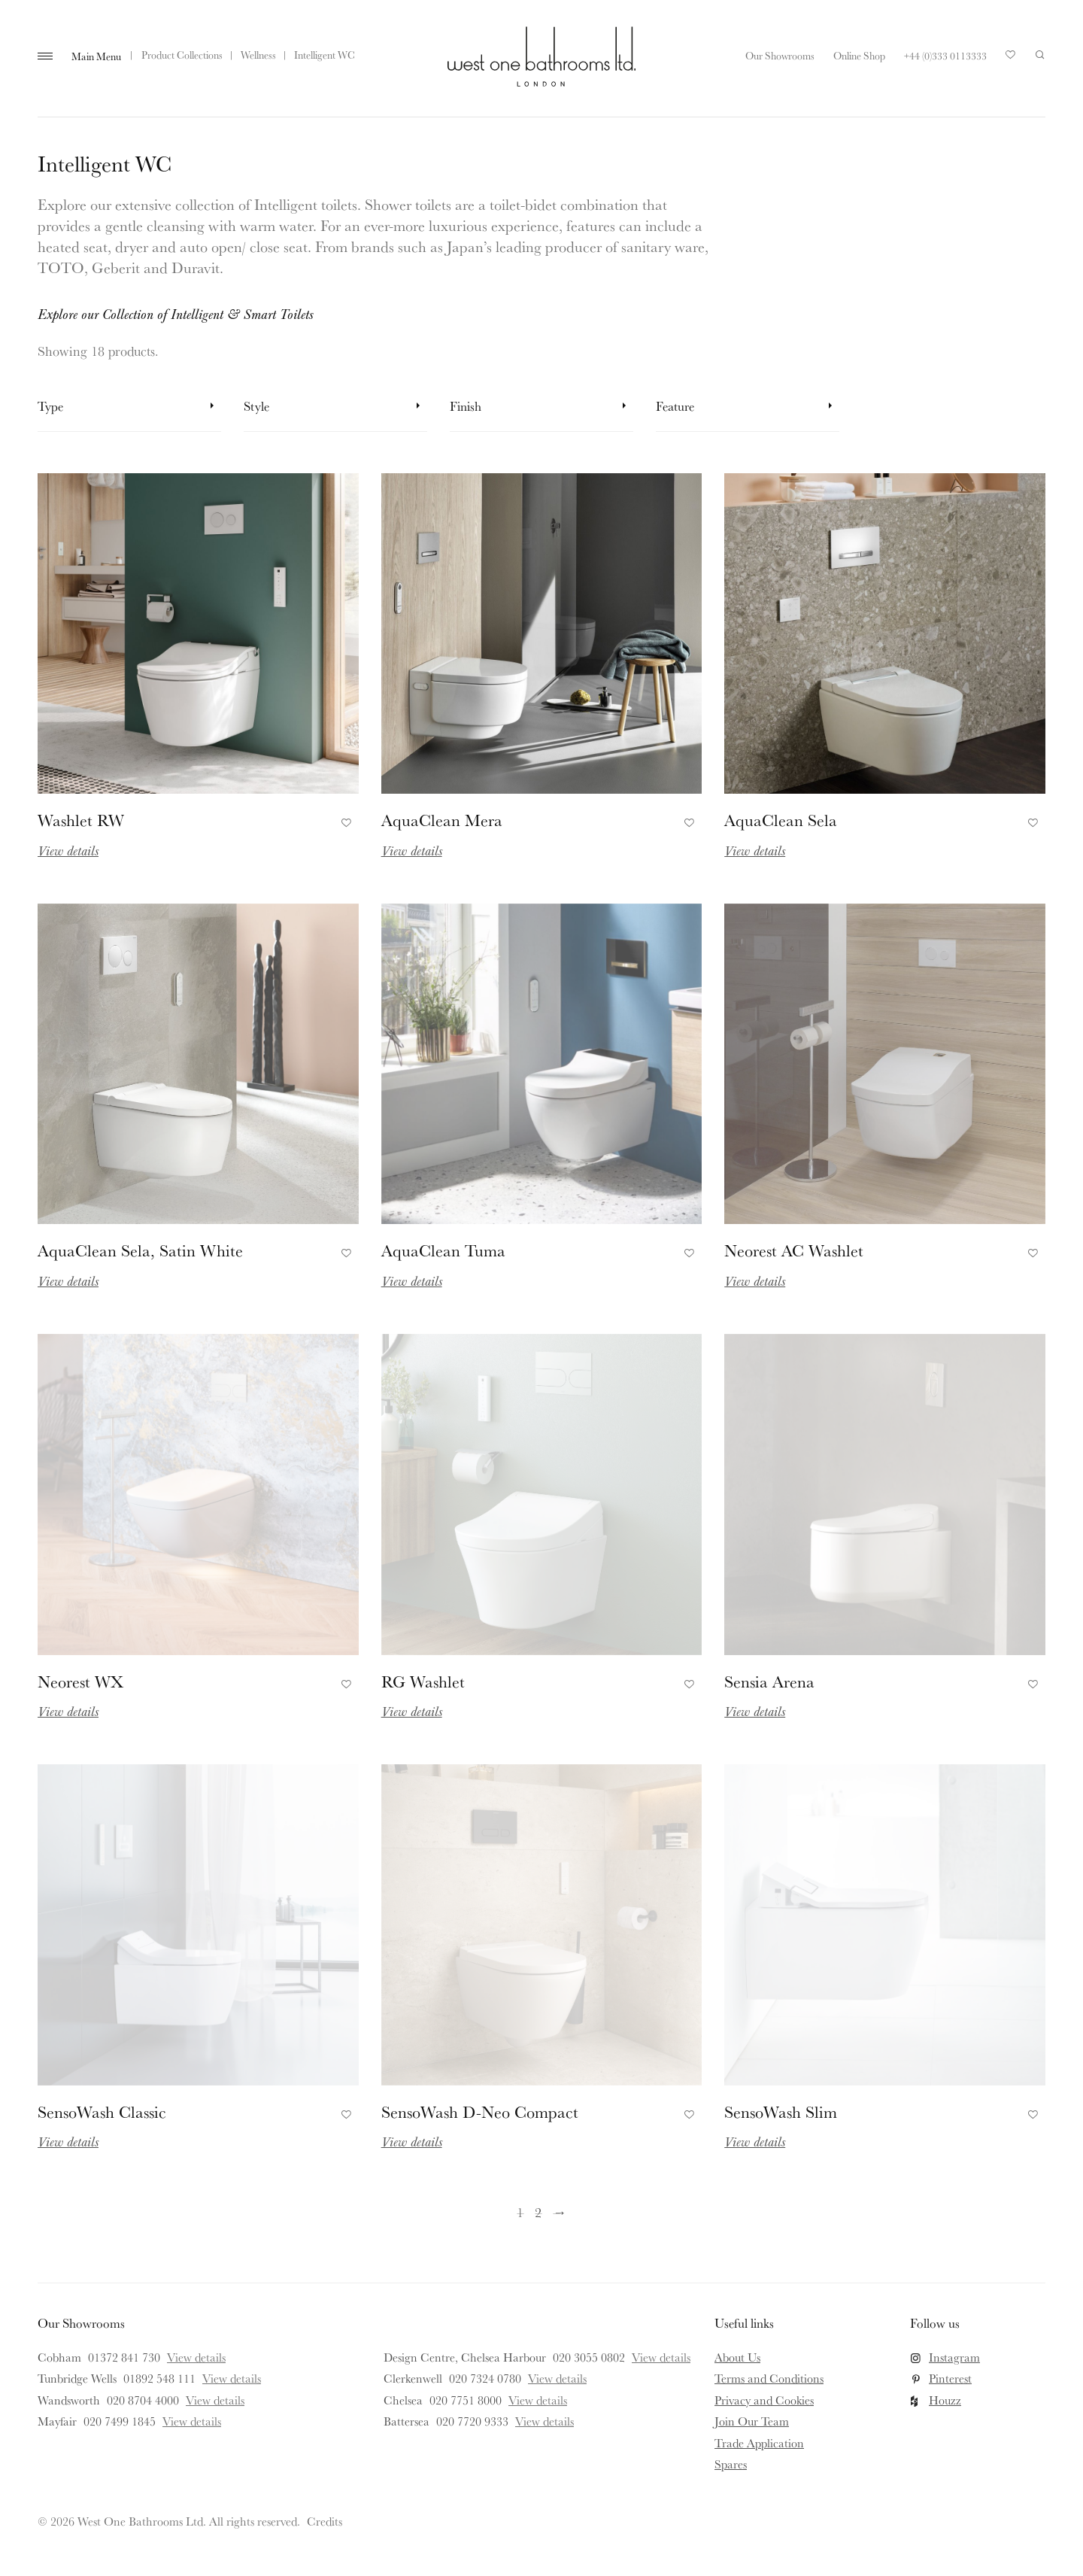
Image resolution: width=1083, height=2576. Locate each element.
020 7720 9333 (472, 2421)
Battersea (406, 2421)
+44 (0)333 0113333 (945, 55)
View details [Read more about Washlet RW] (68, 850)
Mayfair (57, 2421)
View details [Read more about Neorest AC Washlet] (754, 1280)
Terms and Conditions (769, 2378)
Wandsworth (69, 2400)
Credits (324, 2521)
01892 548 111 (159, 2378)
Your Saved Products (1011, 58)
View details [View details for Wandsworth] (215, 2400)
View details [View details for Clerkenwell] (557, 2378)
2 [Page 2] (538, 2212)
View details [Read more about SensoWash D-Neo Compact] (411, 2141)
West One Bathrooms (541, 56)
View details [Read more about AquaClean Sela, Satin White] (68, 1280)
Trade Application (759, 2443)
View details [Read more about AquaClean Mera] (411, 850)
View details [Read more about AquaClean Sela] (754, 850)
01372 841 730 (124, 2357)
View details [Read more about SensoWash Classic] (68, 2141)
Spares (730, 2464)
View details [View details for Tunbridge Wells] (231, 2378)
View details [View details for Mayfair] (191, 2421)
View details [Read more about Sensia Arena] (754, 1711)
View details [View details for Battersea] (544, 2421)
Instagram (954, 2357)
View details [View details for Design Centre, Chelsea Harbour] (661, 2357)
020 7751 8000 (465, 2400)
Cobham (59, 2357)
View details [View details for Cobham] (196, 2357)
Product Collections (182, 54)
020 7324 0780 (485, 2378)
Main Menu (96, 56)
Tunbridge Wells (77, 2378)
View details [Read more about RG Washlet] (411, 1711)
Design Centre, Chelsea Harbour (465, 2357)
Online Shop (859, 55)
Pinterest (950, 2378)
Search (1040, 55)
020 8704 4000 (143, 2400)
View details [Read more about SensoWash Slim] (754, 2141)
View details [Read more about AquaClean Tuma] (411, 1280)
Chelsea (403, 2400)
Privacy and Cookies (764, 2400)
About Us (737, 2357)
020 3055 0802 (589, 2357)
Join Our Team (751, 2421)
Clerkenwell (413, 2378)
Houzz (945, 2400)
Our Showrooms (780, 55)
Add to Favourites (344, 820)
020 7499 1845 (119, 2421)
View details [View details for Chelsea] (537, 2400)
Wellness (258, 54)
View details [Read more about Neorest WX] (68, 1711)
